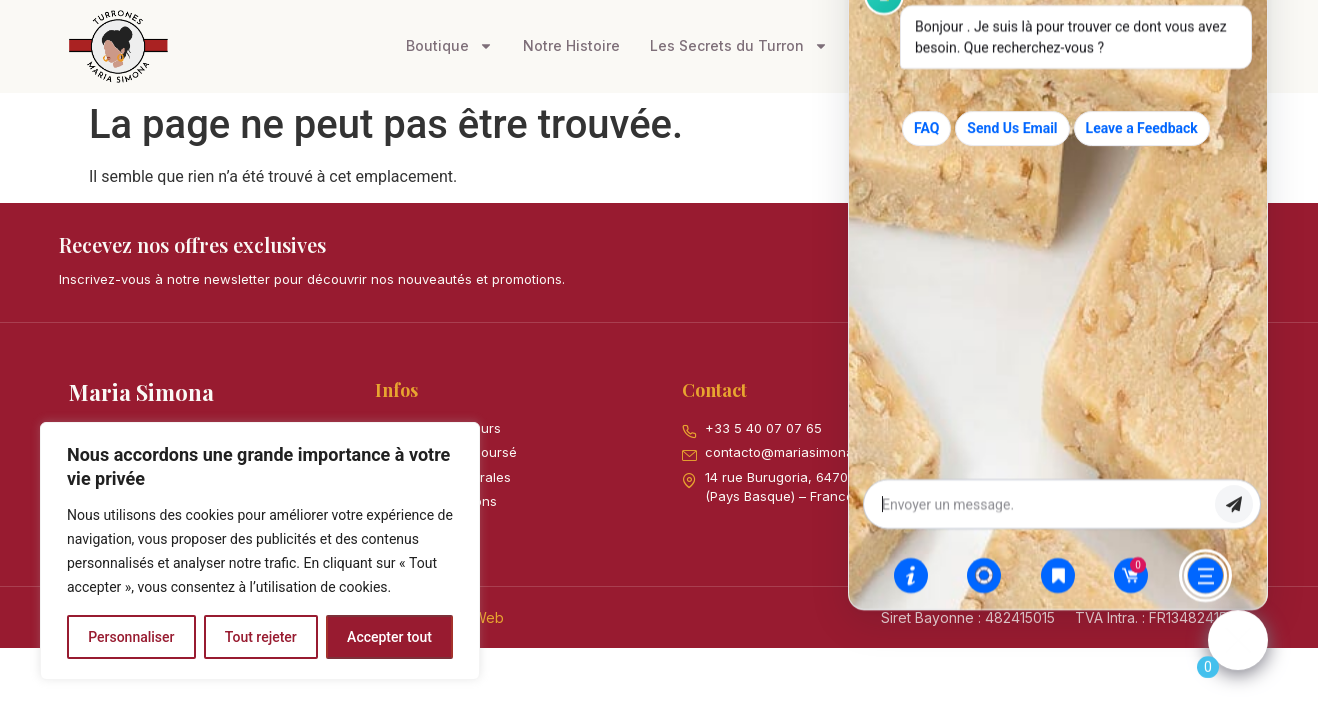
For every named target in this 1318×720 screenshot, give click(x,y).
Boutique (449, 46)
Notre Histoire (571, 45)
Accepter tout (389, 637)
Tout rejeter (261, 637)
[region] (260, 551)
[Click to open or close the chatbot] (1238, 654)
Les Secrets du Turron (739, 46)
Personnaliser (131, 637)
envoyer (1234, 518)
